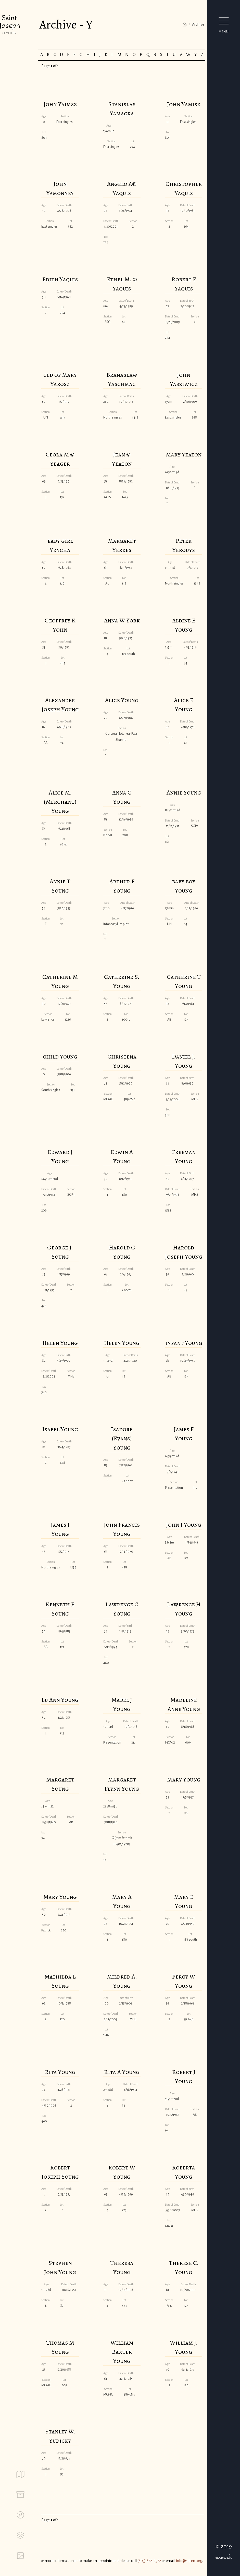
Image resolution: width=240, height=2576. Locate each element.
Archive (198, 24)
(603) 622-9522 (149, 2561)
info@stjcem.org (189, 2561)
